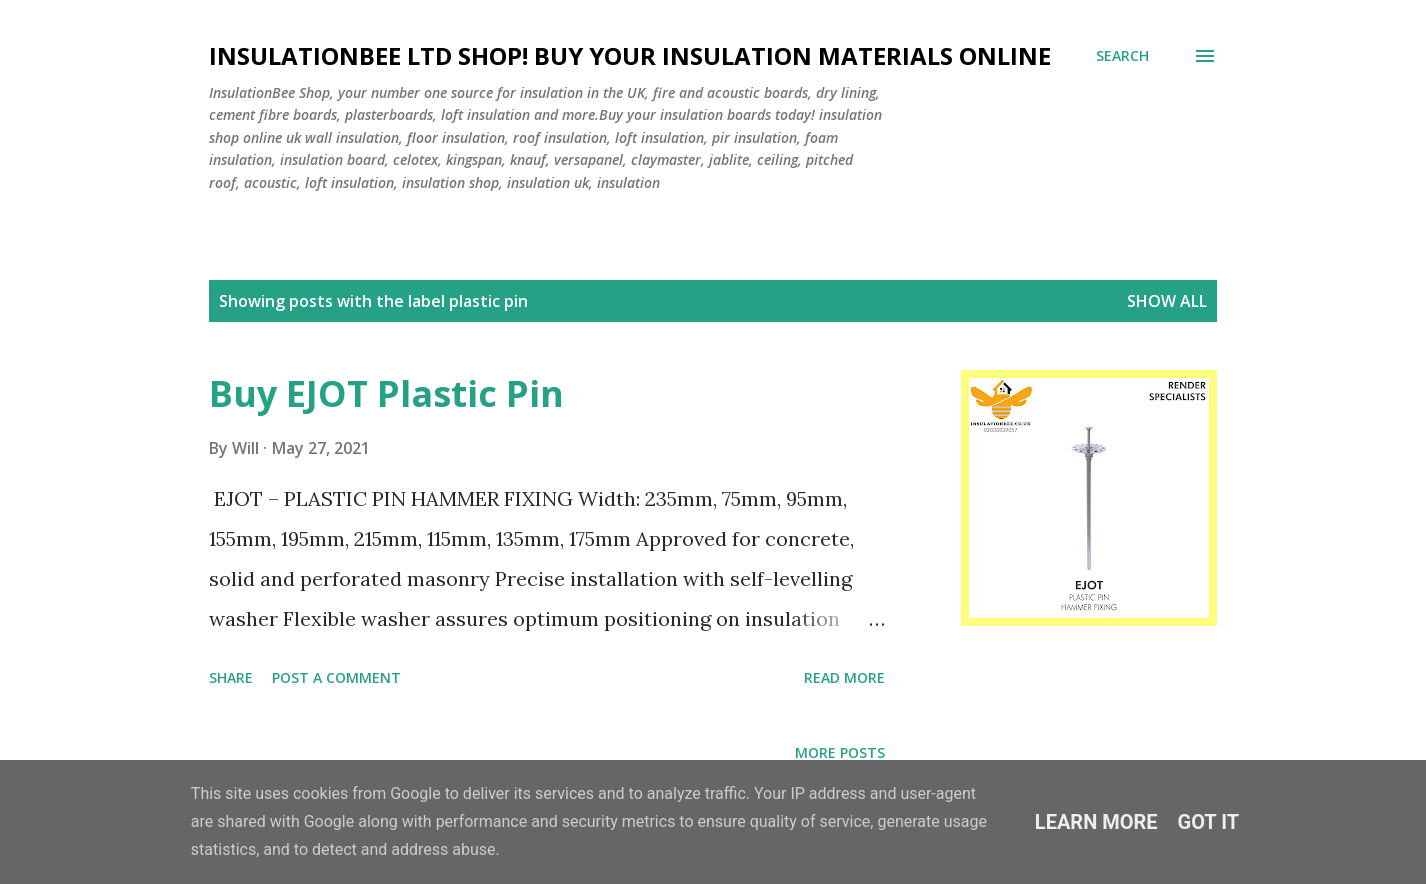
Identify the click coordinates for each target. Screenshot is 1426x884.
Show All (1167, 301)
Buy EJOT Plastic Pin (386, 393)
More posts (840, 752)
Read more (844, 677)
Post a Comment (336, 677)
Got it (1209, 822)
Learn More (1096, 822)
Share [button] (231, 677)
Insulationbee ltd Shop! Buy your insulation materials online (630, 55)
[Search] (1122, 56)
